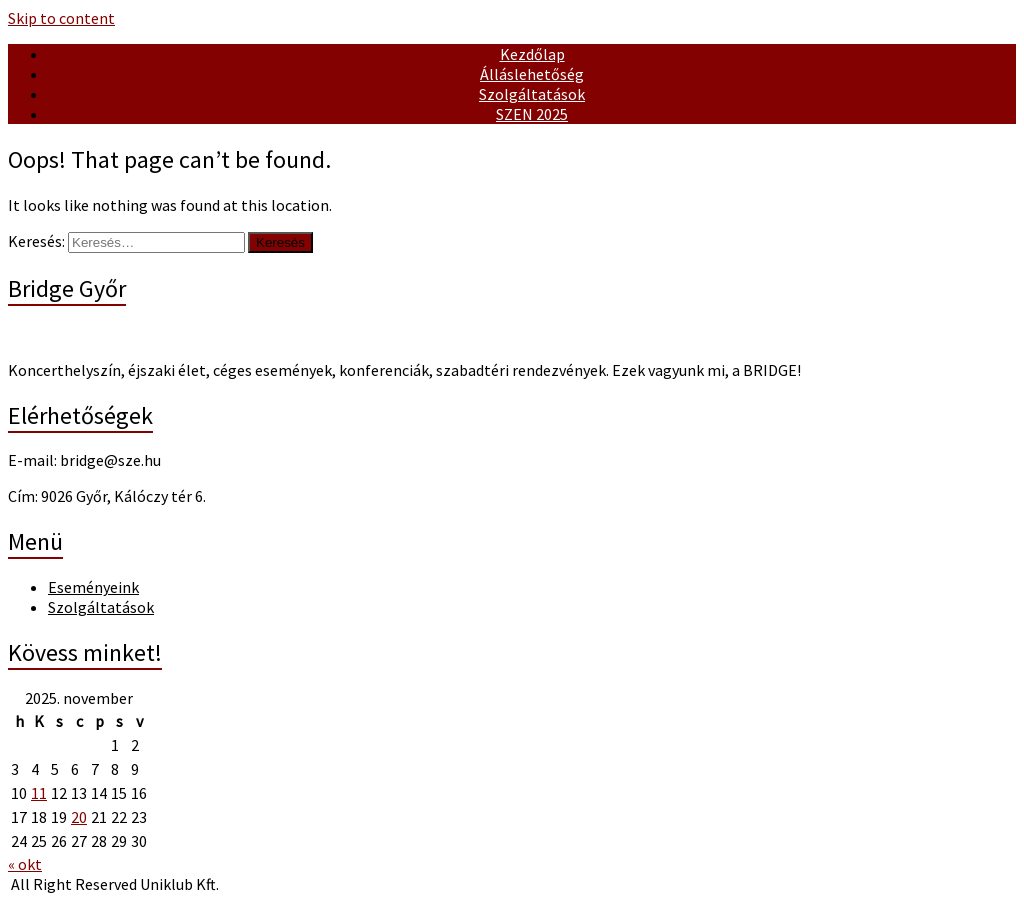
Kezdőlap (532, 54)
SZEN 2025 (532, 114)
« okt (25, 864)
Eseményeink (93, 587)
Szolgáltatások (532, 94)
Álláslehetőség (532, 74)
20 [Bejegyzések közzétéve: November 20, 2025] (79, 817)
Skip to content (61, 18)
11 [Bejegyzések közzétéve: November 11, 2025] (39, 793)
